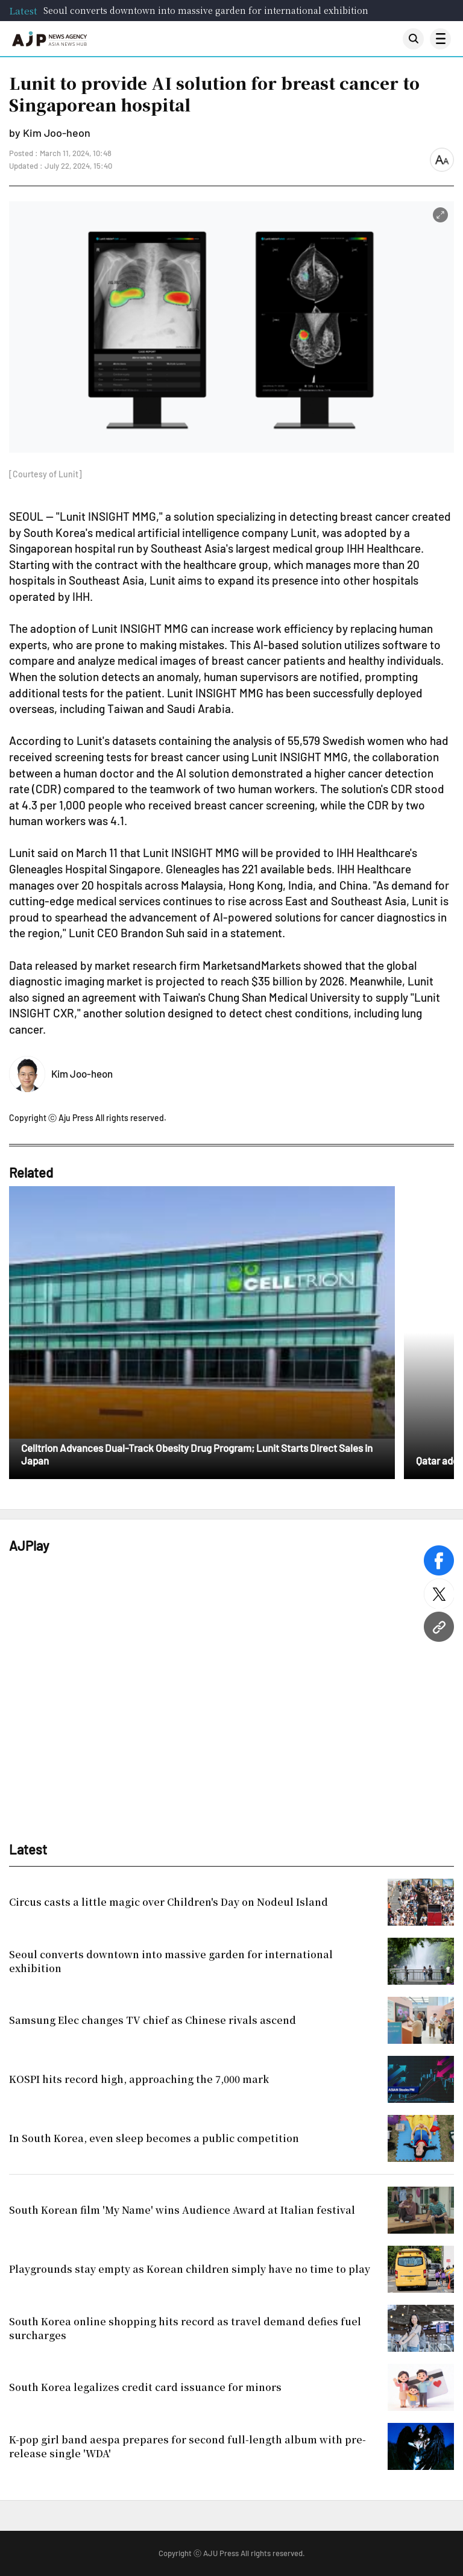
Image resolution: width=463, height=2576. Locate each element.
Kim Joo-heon (82, 1073)
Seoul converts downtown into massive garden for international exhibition (205, 10)
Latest (23, 10)
